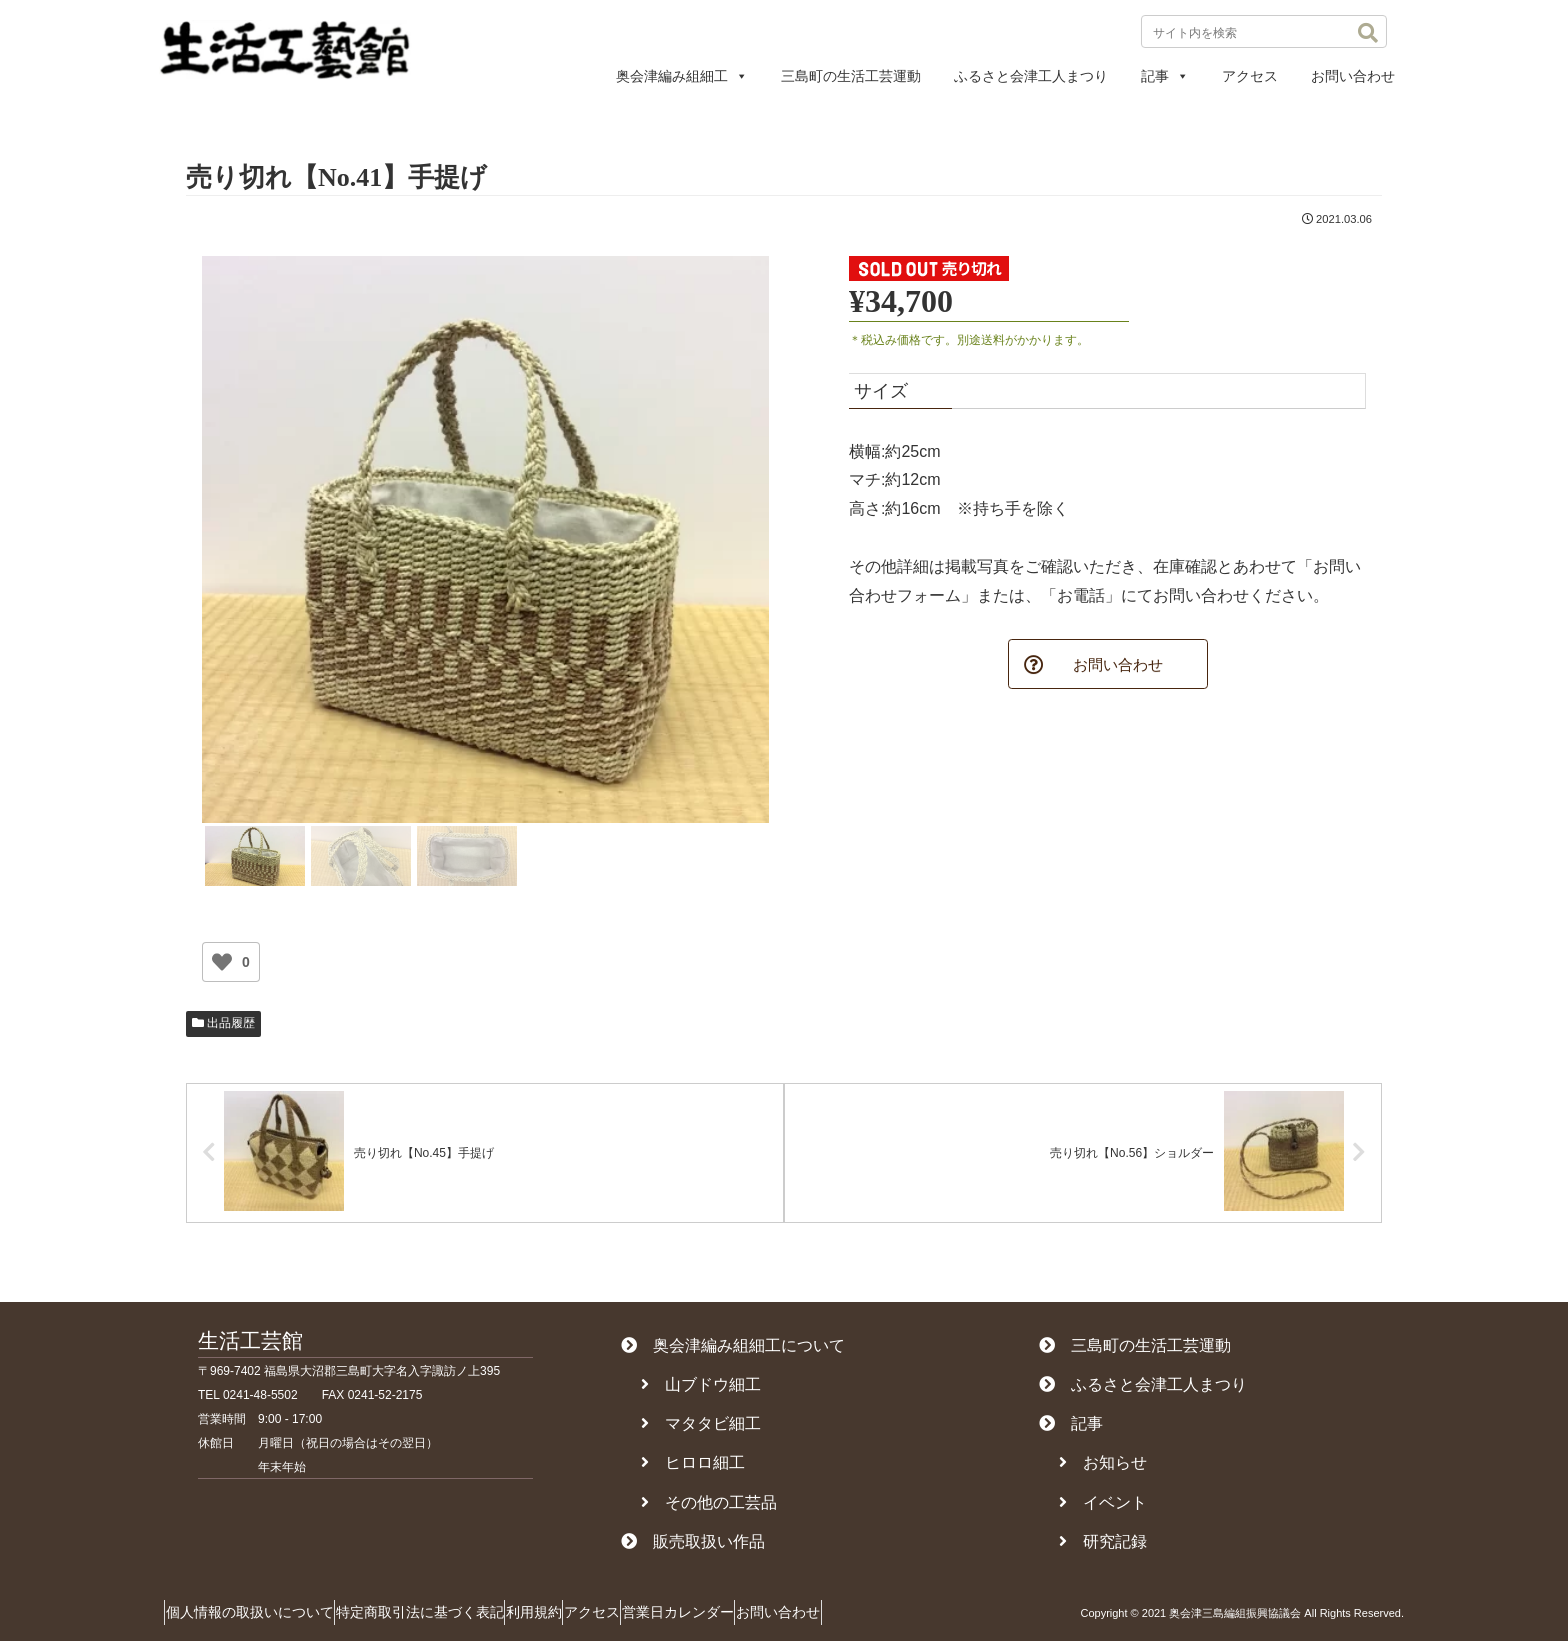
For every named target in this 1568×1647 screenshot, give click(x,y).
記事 (1165, 76)
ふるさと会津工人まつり (1031, 76)
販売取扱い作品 (693, 1546)
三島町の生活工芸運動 (851, 76)
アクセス (1250, 76)
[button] (1368, 33)
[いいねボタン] (222, 962)
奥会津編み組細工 (682, 76)
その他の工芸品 (709, 1507)
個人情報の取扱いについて (259, 1618)
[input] (1264, 31)
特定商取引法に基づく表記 (448, 1618)
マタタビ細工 (701, 1429)
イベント (1103, 1507)
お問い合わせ (1353, 76)
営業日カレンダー (763, 1618)
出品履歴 (223, 1023)
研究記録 (1103, 1546)
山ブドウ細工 (701, 1390)
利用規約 (581, 1618)
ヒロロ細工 (693, 1468)
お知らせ (1103, 1468)
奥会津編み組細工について (733, 1350)
